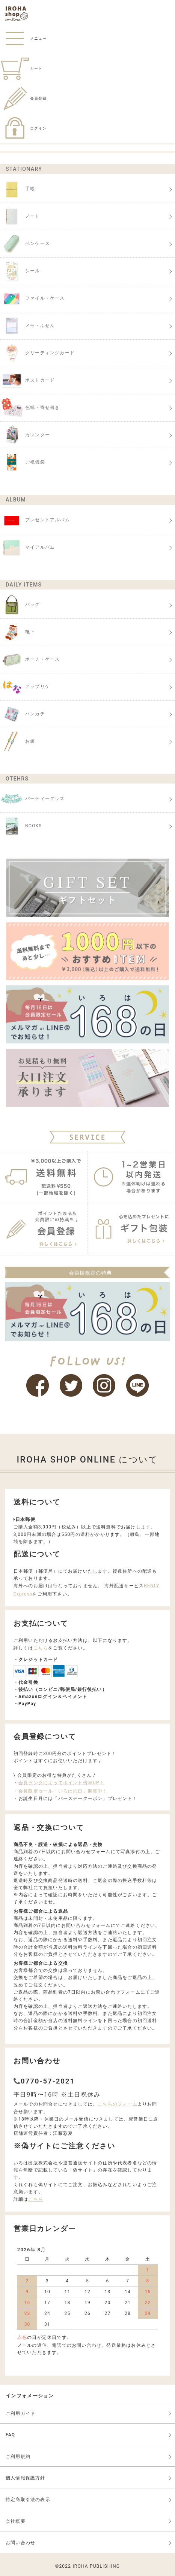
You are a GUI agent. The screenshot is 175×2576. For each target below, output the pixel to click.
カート (21, 68)
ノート (20, 216)
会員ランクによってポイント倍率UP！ (61, 1782)
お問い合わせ (20, 2542)
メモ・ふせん (27, 325)
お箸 (17, 741)
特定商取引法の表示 (28, 2499)
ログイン (23, 128)
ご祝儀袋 (22, 462)
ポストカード (27, 380)
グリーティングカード (37, 353)
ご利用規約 (18, 2456)
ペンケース (25, 243)
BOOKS (21, 826)
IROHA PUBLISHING (96, 2566)
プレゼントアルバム (35, 520)
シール (20, 271)
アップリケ (25, 686)
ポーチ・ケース (30, 659)
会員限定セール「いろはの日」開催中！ (63, 1791)
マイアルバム (27, 547)
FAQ (10, 2434)
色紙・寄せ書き (30, 407)
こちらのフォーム (117, 2104)
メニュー (23, 38)
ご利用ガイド (20, 2413)
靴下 (17, 632)
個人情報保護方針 (25, 2477)
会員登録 (23, 98)
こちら (40, 1648)
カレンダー (25, 435)
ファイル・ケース (32, 298)
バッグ (20, 604)
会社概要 (16, 2521)
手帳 (17, 189)
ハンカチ (22, 714)
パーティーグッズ (32, 798)
